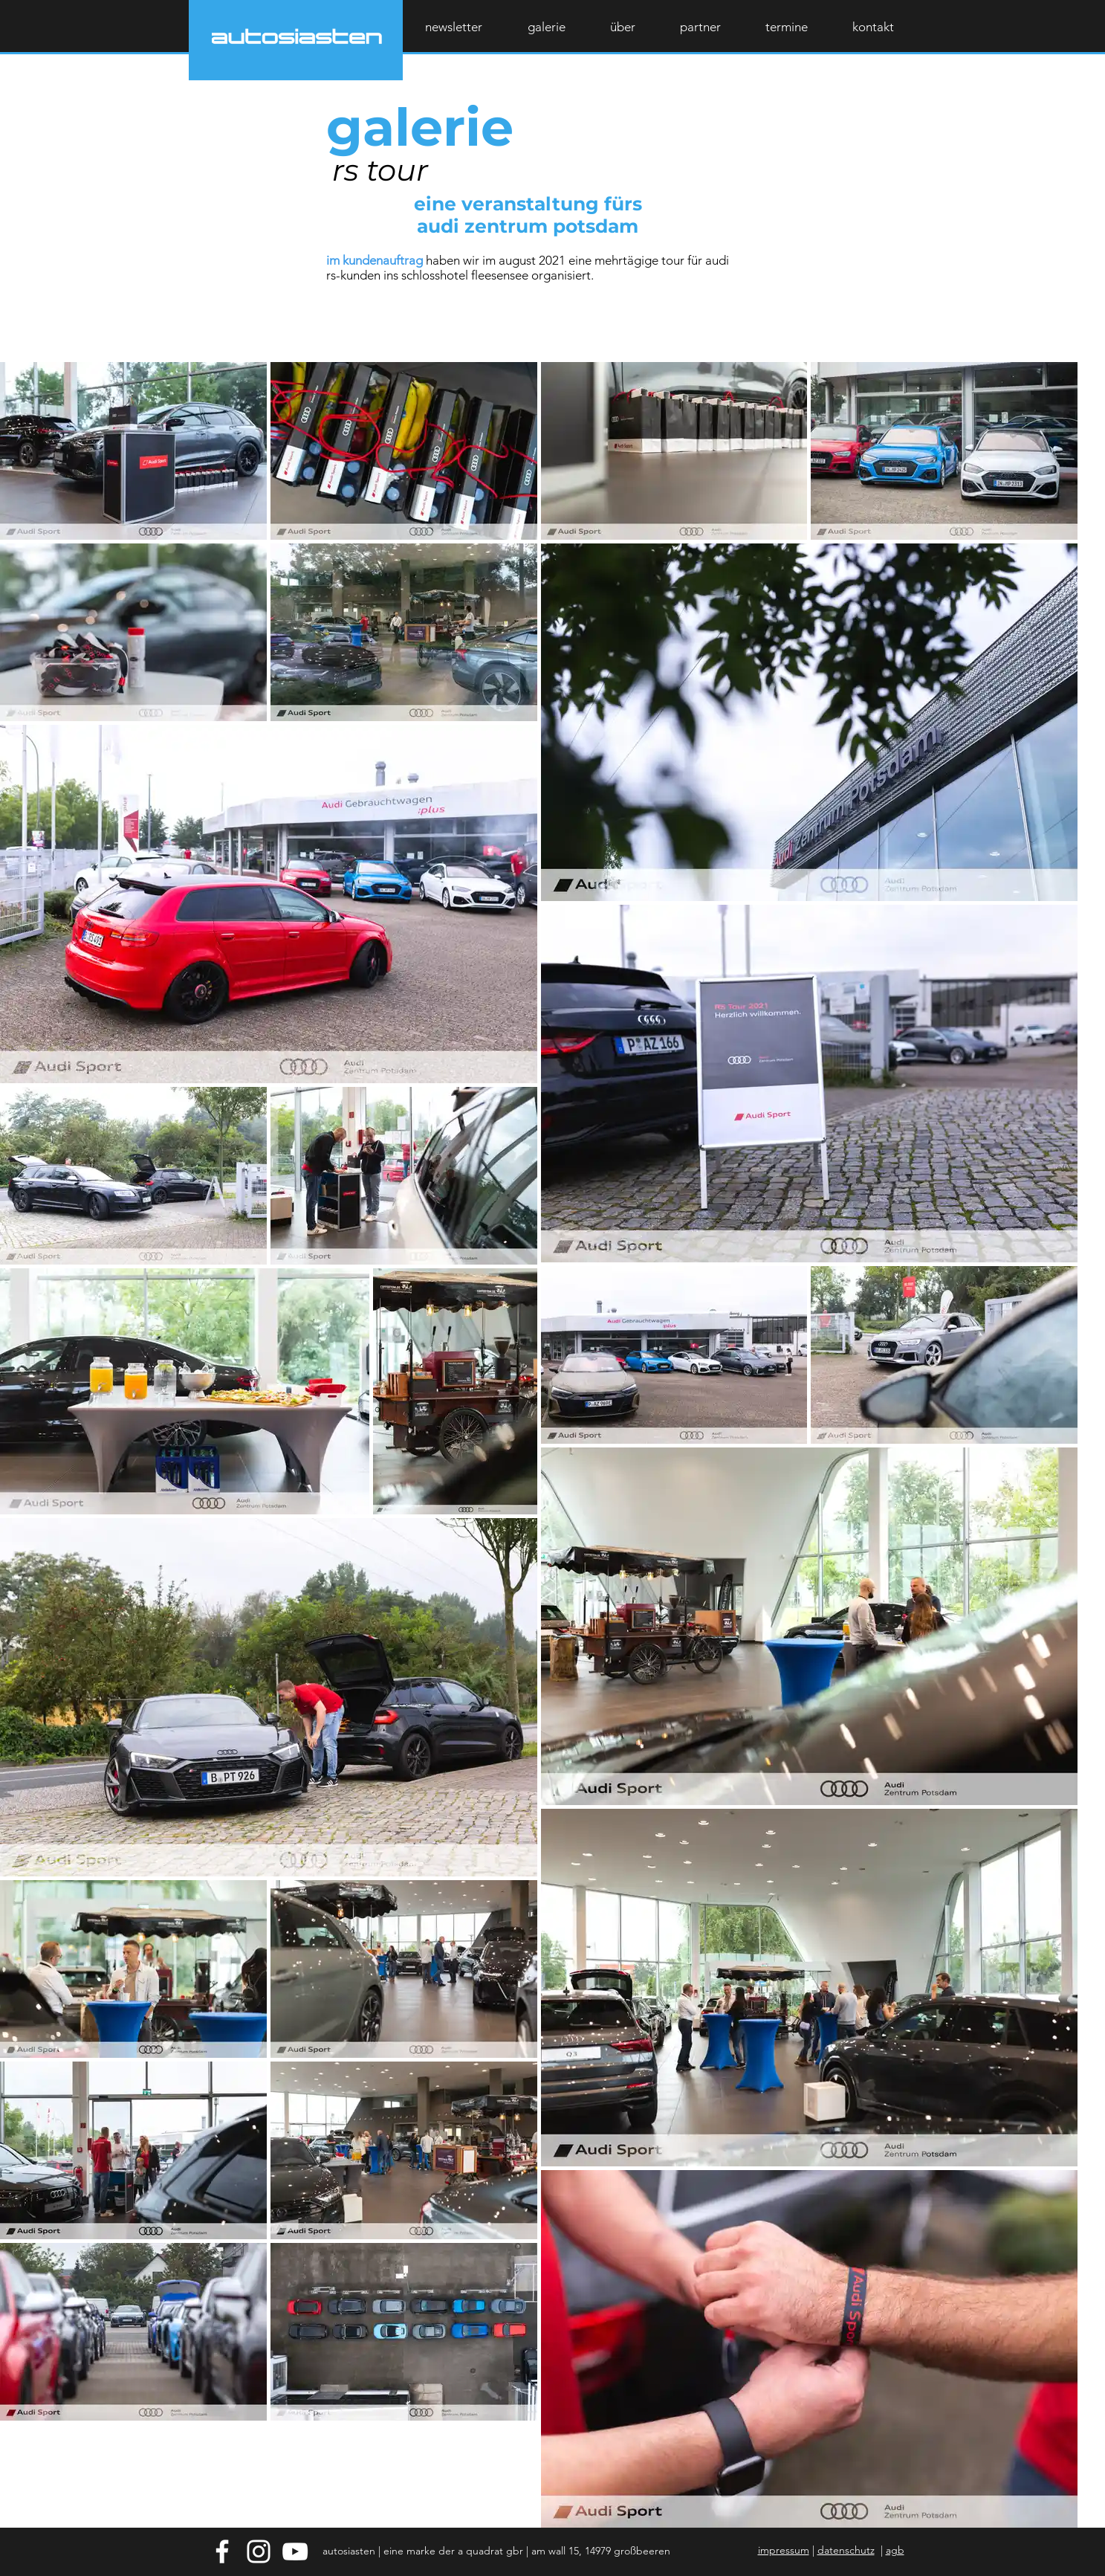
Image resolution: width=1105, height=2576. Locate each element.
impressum (783, 2550)
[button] (873, 26)
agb (895, 2550)
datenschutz (846, 2550)
